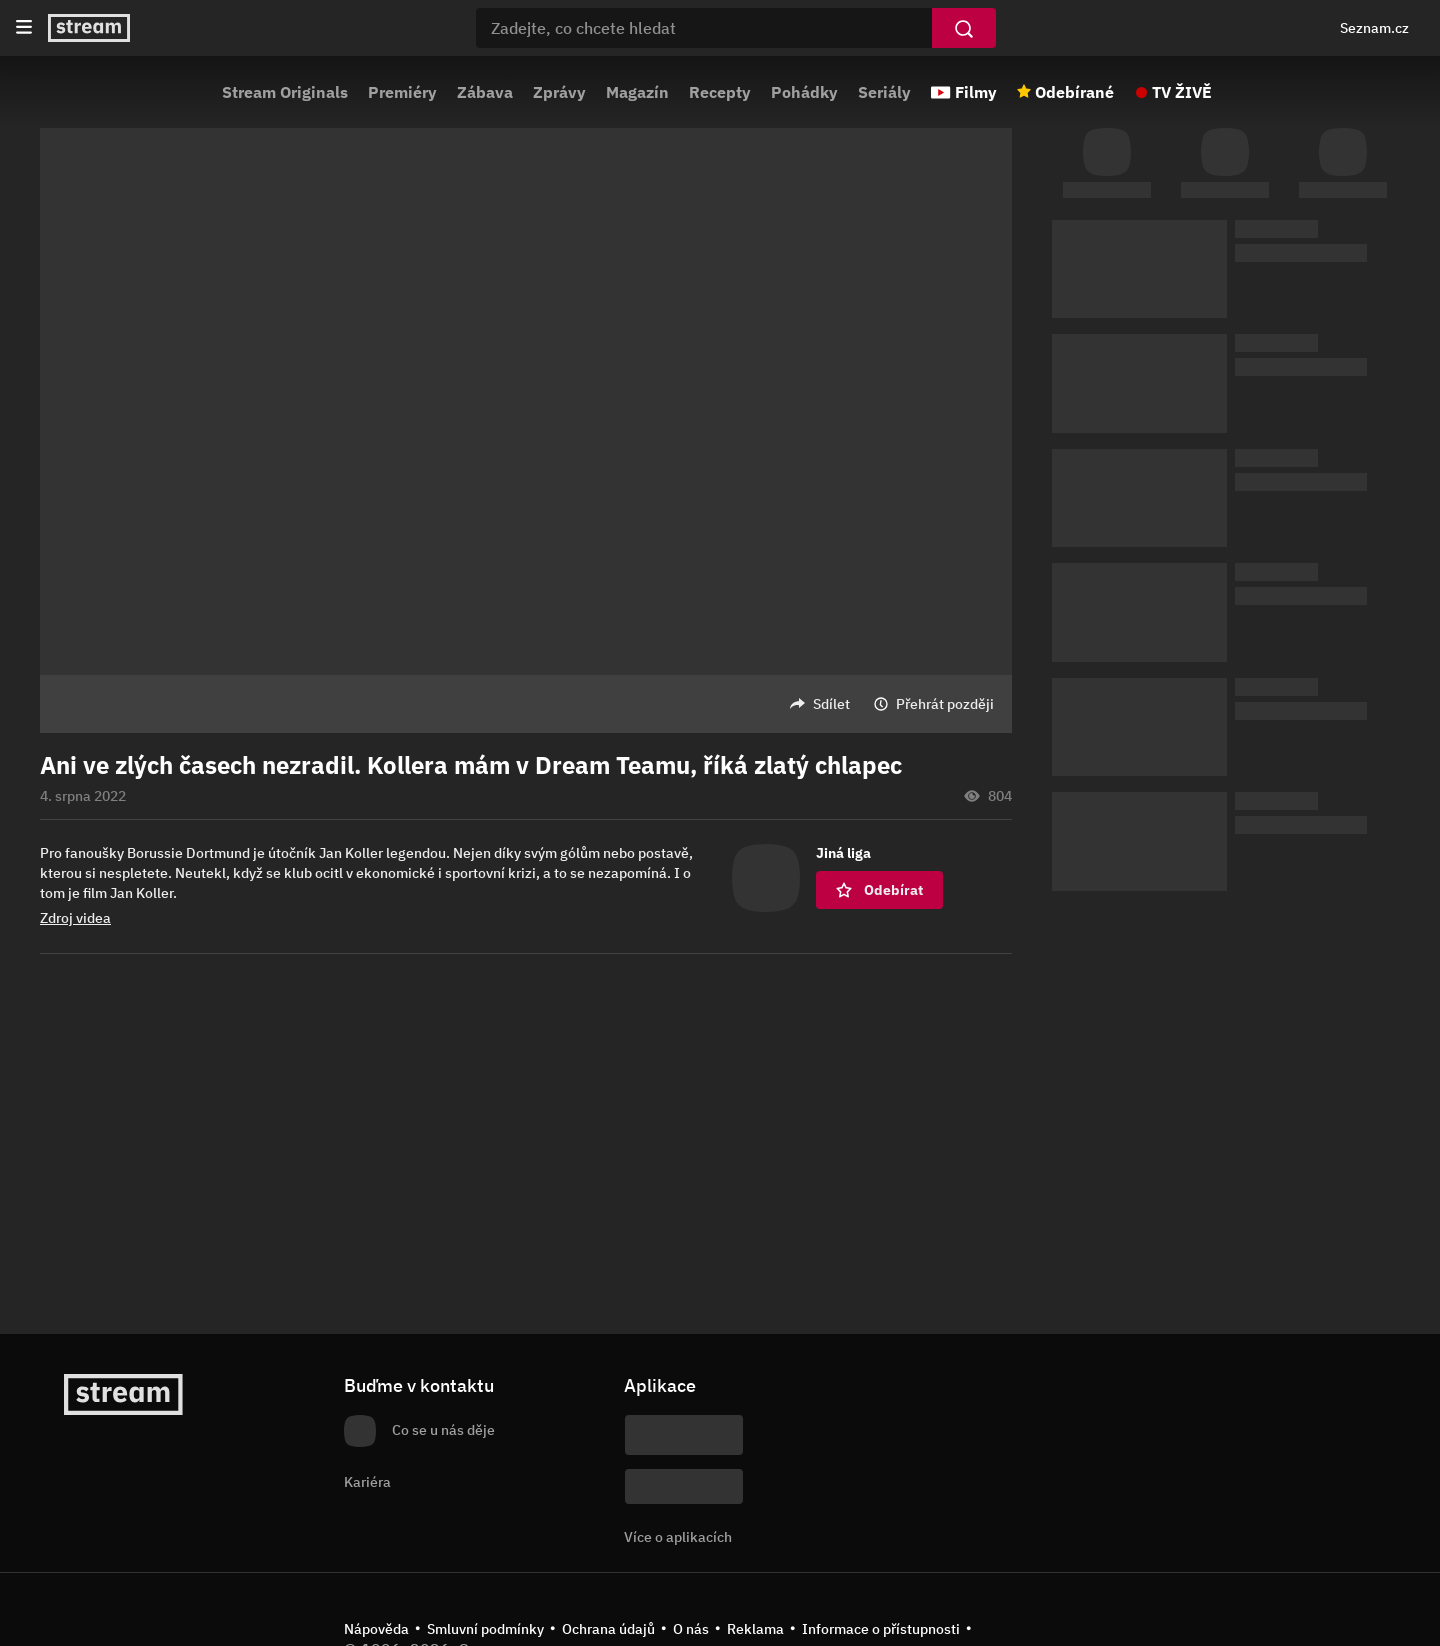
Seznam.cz (1374, 28)
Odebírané (1074, 92)
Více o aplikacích (678, 1537)
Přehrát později (945, 704)
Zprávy (559, 92)
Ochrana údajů (608, 1629)
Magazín (637, 92)
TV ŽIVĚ (1182, 92)
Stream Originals (285, 92)
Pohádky (804, 92)
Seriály (884, 92)
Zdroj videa (75, 918)
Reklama (755, 1629)
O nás (691, 1629)
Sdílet (831, 704)
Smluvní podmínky (485, 1629)
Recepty (720, 92)
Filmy (976, 92)
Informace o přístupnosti (881, 1629)
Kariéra (367, 1482)
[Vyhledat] (964, 28)
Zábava (485, 92)
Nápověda (376, 1629)
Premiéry (402, 92)
